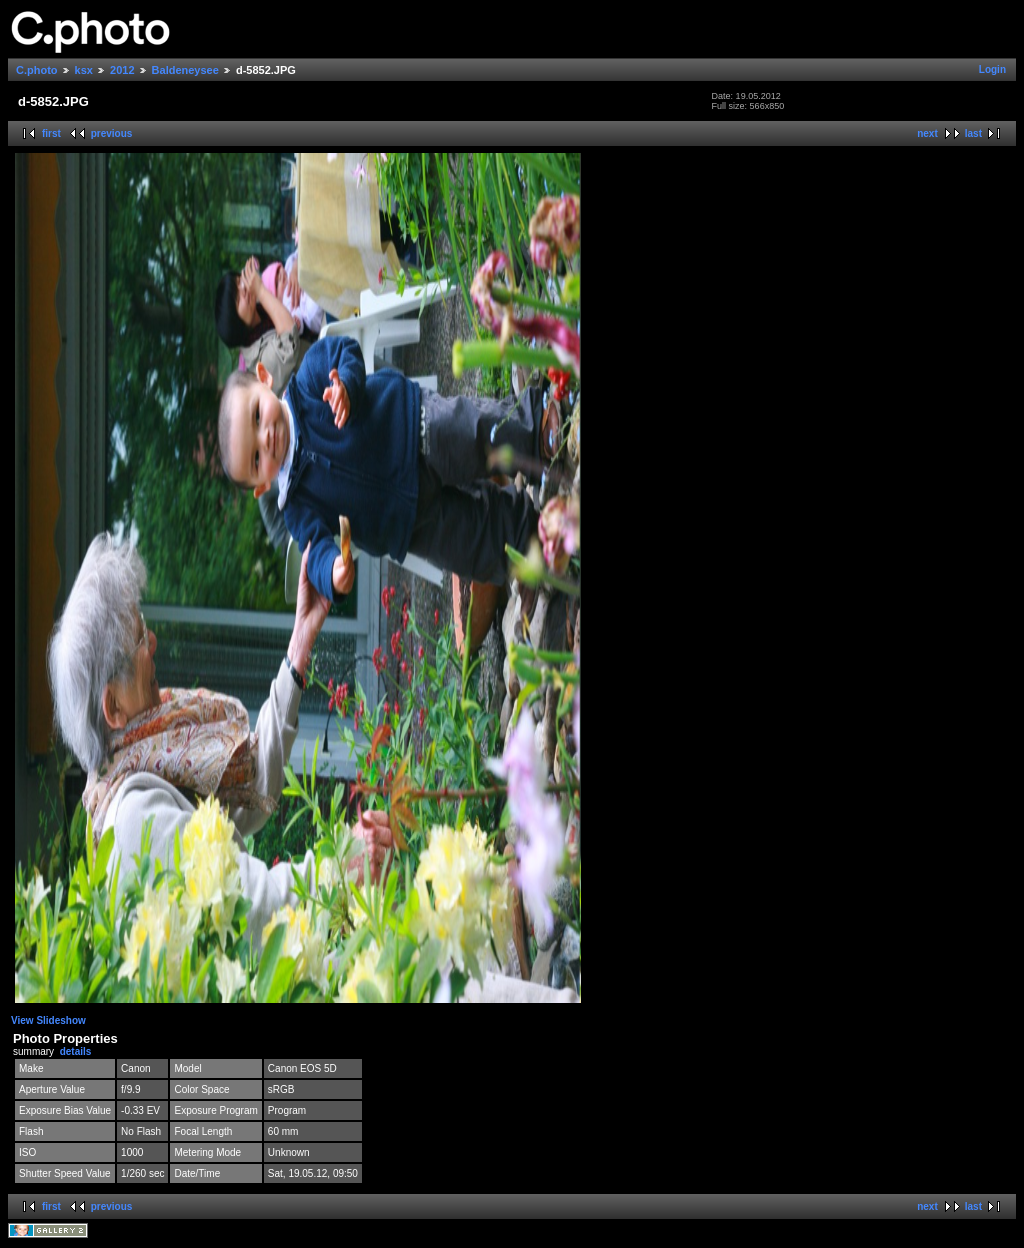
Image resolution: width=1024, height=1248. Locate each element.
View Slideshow (48, 1020)
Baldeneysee (185, 70)
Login (992, 69)
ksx (84, 70)
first (51, 133)
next (927, 133)
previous (112, 133)
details (76, 1051)
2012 (122, 70)
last (973, 133)
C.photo (37, 70)
